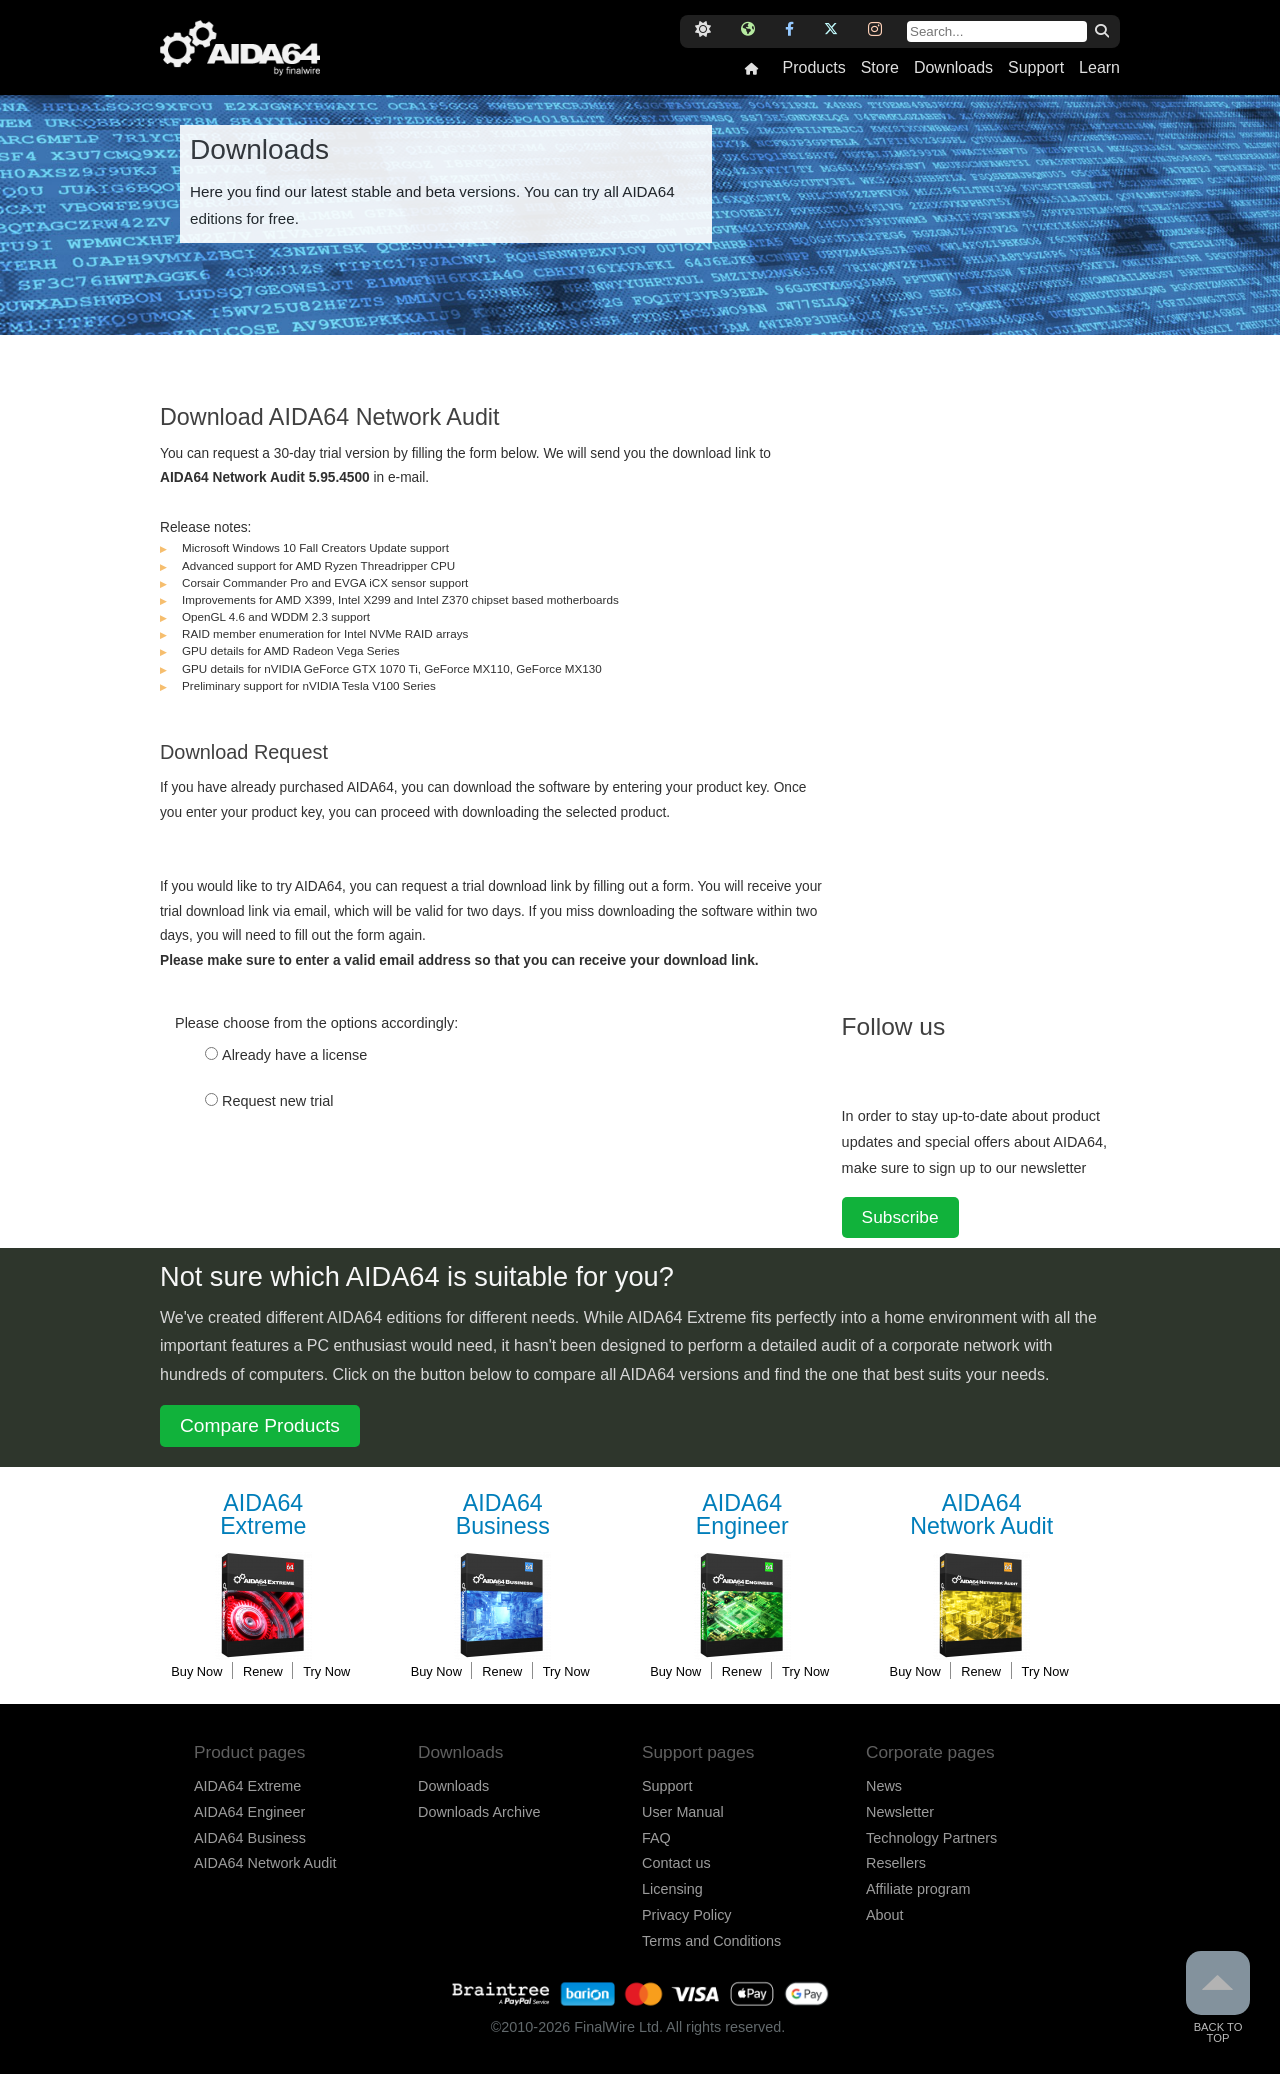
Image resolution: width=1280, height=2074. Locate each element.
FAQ (656, 1838)
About (885, 1915)
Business (503, 1515)
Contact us (676, 1863)
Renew (263, 1671)
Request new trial (278, 1101)
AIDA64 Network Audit (265, 1863)
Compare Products (260, 1425)
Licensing (672, 1889)
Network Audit (982, 1515)
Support (1036, 68)
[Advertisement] (992, 675)
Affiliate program (918, 1889)
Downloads (953, 68)
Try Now (326, 1671)
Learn (1099, 68)
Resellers (896, 1863)
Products (813, 68)
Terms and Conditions (711, 1941)
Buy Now (196, 1671)
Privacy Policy (687, 1915)
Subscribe (900, 1217)
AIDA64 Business (250, 1838)
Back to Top (1218, 1997)
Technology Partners (931, 1838)
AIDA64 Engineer (249, 1812)
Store (880, 68)
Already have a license (294, 1055)
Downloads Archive (479, 1812)
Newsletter (900, 1812)
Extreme (263, 1515)
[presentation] (312, 1194)
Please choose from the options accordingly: (316, 1023)
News (884, 1786)
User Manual (683, 1812)
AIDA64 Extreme (247, 1786)
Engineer (742, 1515)
